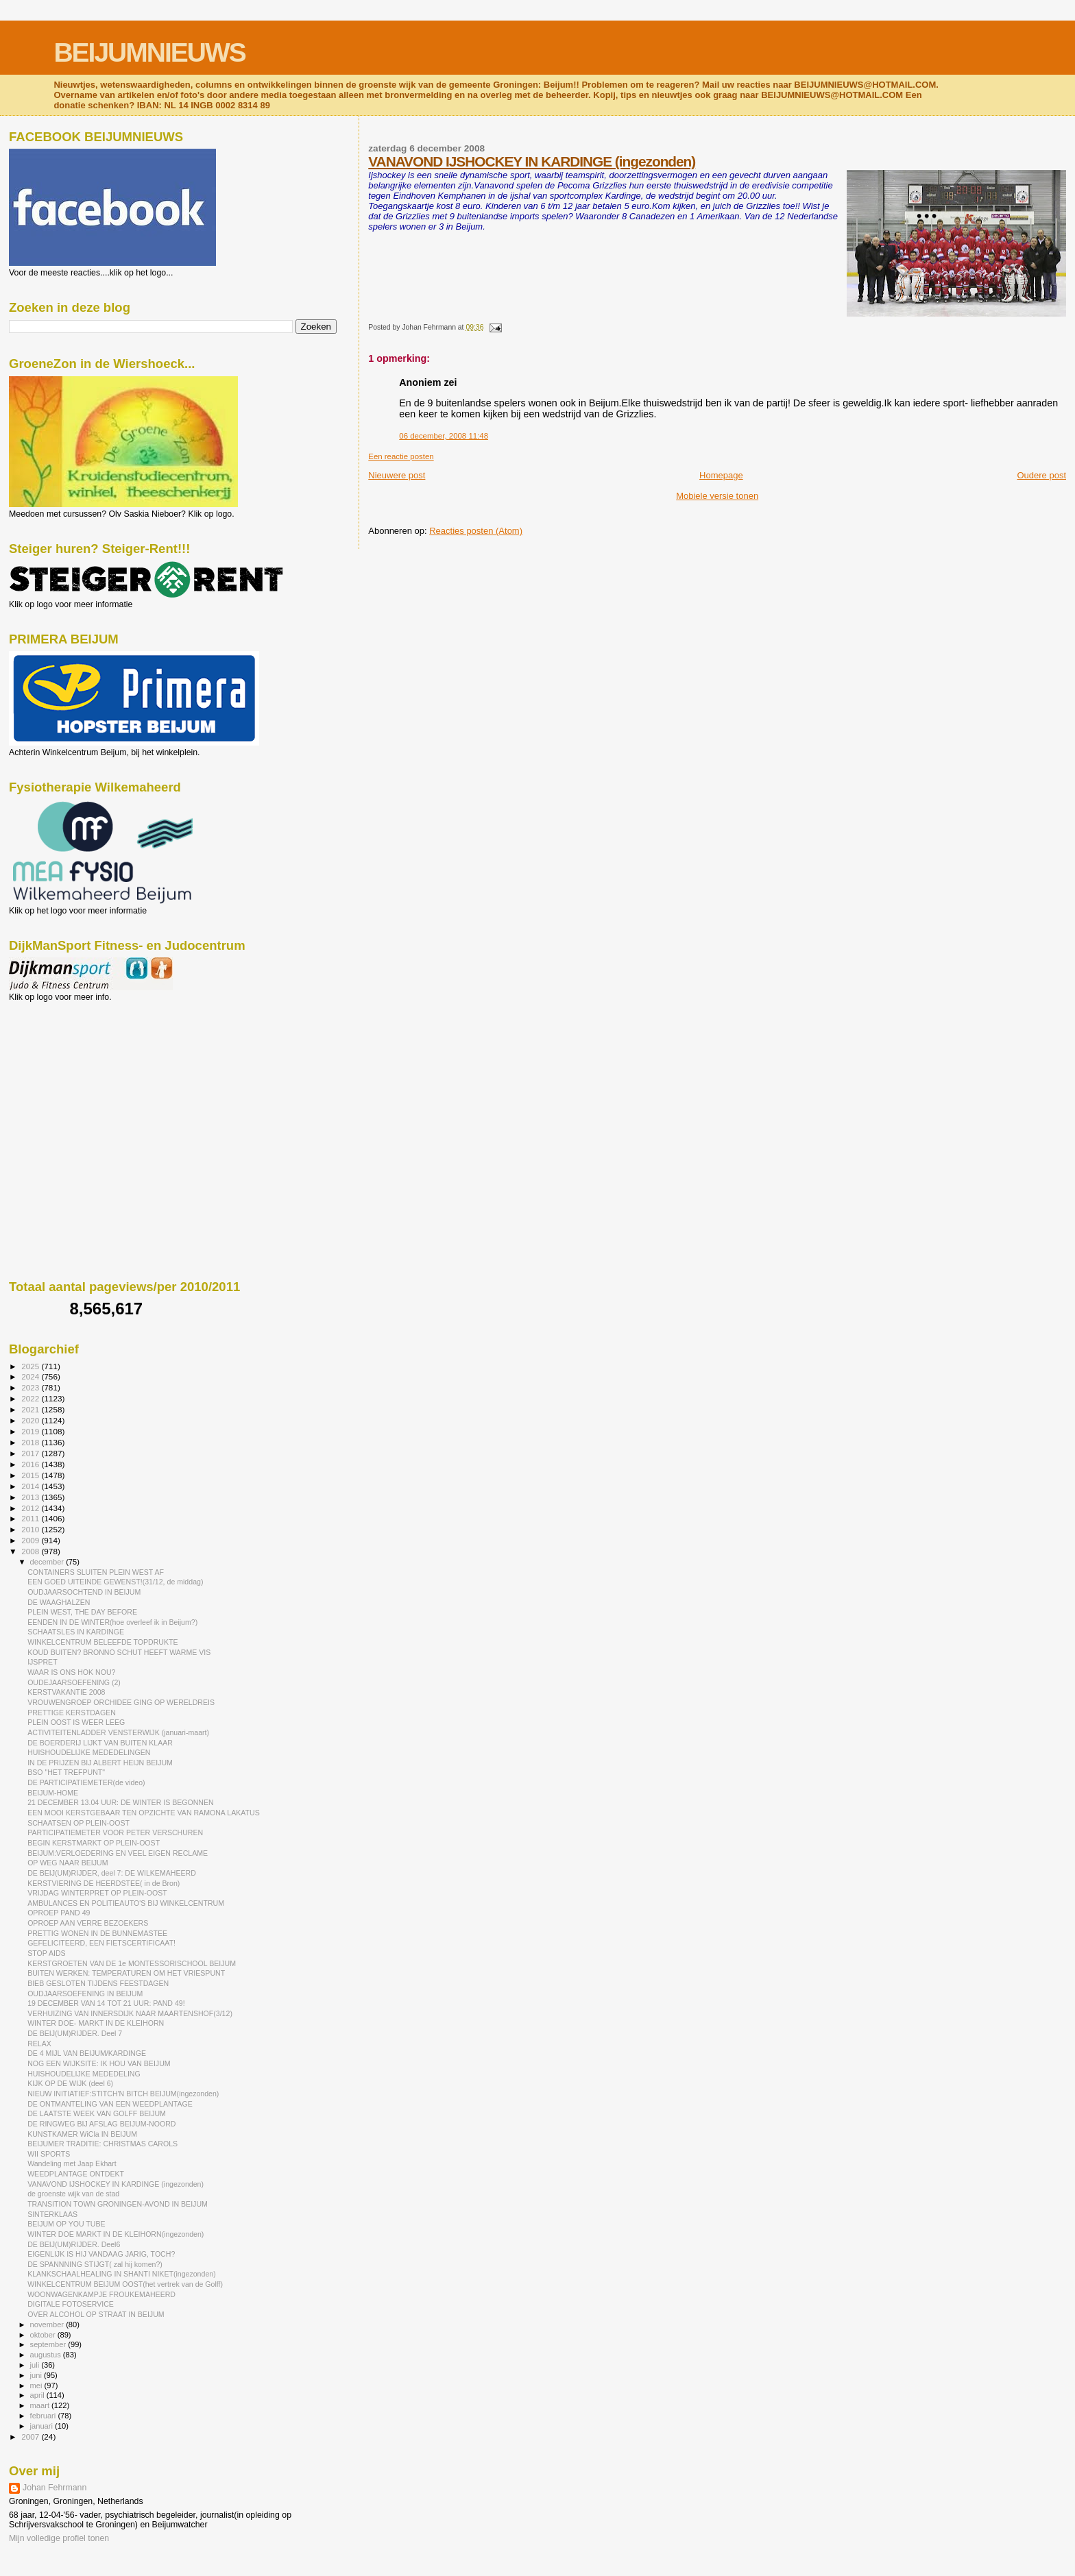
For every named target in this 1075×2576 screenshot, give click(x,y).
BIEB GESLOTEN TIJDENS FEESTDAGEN (98, 1983)
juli (36, 2365)
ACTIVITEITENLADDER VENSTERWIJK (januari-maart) (118, 1732)
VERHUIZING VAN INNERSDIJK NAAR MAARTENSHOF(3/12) (129, 2013)
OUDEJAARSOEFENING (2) (74, 1682)
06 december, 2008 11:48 (443, 436)
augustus (46, 2355)
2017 (31, 1453)
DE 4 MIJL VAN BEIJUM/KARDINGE (86, 2053)
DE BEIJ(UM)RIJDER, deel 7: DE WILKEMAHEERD (111, 1873)
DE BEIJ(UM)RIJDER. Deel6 (73, 2244)
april (38, 2395)
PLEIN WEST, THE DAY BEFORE (82, 1612)
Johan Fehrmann (54, 2487)
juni (37, 2375)
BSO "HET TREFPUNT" (66, 1772)
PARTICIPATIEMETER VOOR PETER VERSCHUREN (115, 1832)
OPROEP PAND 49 (58, 1913)
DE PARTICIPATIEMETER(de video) (86, 1782)
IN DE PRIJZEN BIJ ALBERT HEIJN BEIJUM (100, 1762)
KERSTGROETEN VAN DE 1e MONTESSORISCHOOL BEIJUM (131, 1963)
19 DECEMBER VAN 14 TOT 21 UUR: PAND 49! (105, 2003)
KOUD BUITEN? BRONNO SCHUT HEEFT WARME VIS (118, 1652)
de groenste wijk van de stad (73, 2193)
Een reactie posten (400, 456)
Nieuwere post (396, 475)
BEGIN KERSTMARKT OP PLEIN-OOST (93, 1843)
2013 (31, 1497)
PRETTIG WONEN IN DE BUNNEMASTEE (97, 1933)
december (48, 1562)
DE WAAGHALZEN (58, 1602)
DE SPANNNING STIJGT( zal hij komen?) (94, 2264)
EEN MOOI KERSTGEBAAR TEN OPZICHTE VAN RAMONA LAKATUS (143, 1812)
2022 (31, 1398)
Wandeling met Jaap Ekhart (72, 2163)
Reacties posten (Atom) (475, 531)
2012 (31, 1508)
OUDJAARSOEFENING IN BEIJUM (85, 1993)
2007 (31, 2436)
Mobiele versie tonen (717, 496)
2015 (31, 1475)
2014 (31, 1486)
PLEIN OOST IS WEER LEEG (76, 1722)
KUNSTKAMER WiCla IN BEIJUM (82, 2134)
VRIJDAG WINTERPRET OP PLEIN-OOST (97, 1893)
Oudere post (1041, 475)
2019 (31, 1431)
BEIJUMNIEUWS (149, 52)
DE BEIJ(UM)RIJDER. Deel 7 (74, 2033)
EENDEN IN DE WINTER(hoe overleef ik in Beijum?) (112, 1622)
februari (44, 2416)
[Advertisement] (70, 1076)
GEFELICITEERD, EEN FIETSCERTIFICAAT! (101, 1943)
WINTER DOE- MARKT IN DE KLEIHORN (95, 2023)
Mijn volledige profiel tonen (59, 2538)
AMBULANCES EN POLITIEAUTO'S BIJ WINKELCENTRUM (125, 1903)
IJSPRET (42, 1662)
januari (43, 2426)
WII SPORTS (48, 2154)
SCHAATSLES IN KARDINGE (75, 1632)
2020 (31, 1420)
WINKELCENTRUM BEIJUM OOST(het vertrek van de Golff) (125, 2284)
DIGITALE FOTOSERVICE (70, 2304)
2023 (31, 1387)
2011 (31, 1518)
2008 (31, 1551)
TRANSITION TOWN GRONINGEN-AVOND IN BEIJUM (117, 2204)
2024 (31, 1376)
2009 (31, 1540)
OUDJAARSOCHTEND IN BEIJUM (84, 1592)
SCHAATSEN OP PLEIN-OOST (78, 1823)
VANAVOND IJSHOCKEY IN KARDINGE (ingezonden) (531, 161)
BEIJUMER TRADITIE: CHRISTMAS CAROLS (102, 2143)
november (48, 2324)
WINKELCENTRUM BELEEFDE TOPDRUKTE (102, 1642)
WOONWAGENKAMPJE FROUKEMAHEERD (101, 2294)
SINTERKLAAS (52, 2214)
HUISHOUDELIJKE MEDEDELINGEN (88, 1752)
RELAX (39, 2043)
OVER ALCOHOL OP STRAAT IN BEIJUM (95, 2314)
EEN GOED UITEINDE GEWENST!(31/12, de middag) (115, 1582)
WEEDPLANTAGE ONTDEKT (75, 2174)
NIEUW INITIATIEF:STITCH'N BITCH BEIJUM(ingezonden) (123, 2093)
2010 (31, 1529)
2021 (31, 1409)
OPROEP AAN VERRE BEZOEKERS (87, 1923)
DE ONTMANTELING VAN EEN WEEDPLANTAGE (110, 2104)
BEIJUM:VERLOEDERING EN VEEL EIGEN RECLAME (117, 1853)
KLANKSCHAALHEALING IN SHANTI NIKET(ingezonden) (121, 2274)
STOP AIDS (46, 1953)
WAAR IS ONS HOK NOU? (71, 1672)
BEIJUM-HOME (52, 1793)
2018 (31, 1442)
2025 (31, 1366)
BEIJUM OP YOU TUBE (66, 2224)
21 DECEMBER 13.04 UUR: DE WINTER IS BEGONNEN (120, 1802)
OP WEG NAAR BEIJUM (67, 1863)
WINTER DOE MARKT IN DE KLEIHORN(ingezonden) (115, 2234)
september (49, 2344)
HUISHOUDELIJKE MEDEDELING (84, 2074)
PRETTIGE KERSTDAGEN (71, 1712)
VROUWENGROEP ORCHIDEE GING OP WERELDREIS (121, 1702)
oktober (44, 2335)
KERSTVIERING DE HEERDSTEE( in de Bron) (103, 1883)
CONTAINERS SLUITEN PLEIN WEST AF (95, 1572)
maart (41, 2405)
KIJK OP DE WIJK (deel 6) (70, 2083)
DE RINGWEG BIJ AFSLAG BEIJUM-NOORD (101, 2124)
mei (37, 2385)
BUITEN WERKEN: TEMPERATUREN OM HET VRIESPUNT (126, 1973)
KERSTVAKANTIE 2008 (66, 1692)
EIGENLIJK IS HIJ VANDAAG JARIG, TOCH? (101, 2254)
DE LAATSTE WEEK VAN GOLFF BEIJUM (96, 2113)
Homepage (721, 475)
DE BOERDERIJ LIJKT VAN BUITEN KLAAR (100, 1743)
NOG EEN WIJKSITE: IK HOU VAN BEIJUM (98, 2063)
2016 (31, 1464)
